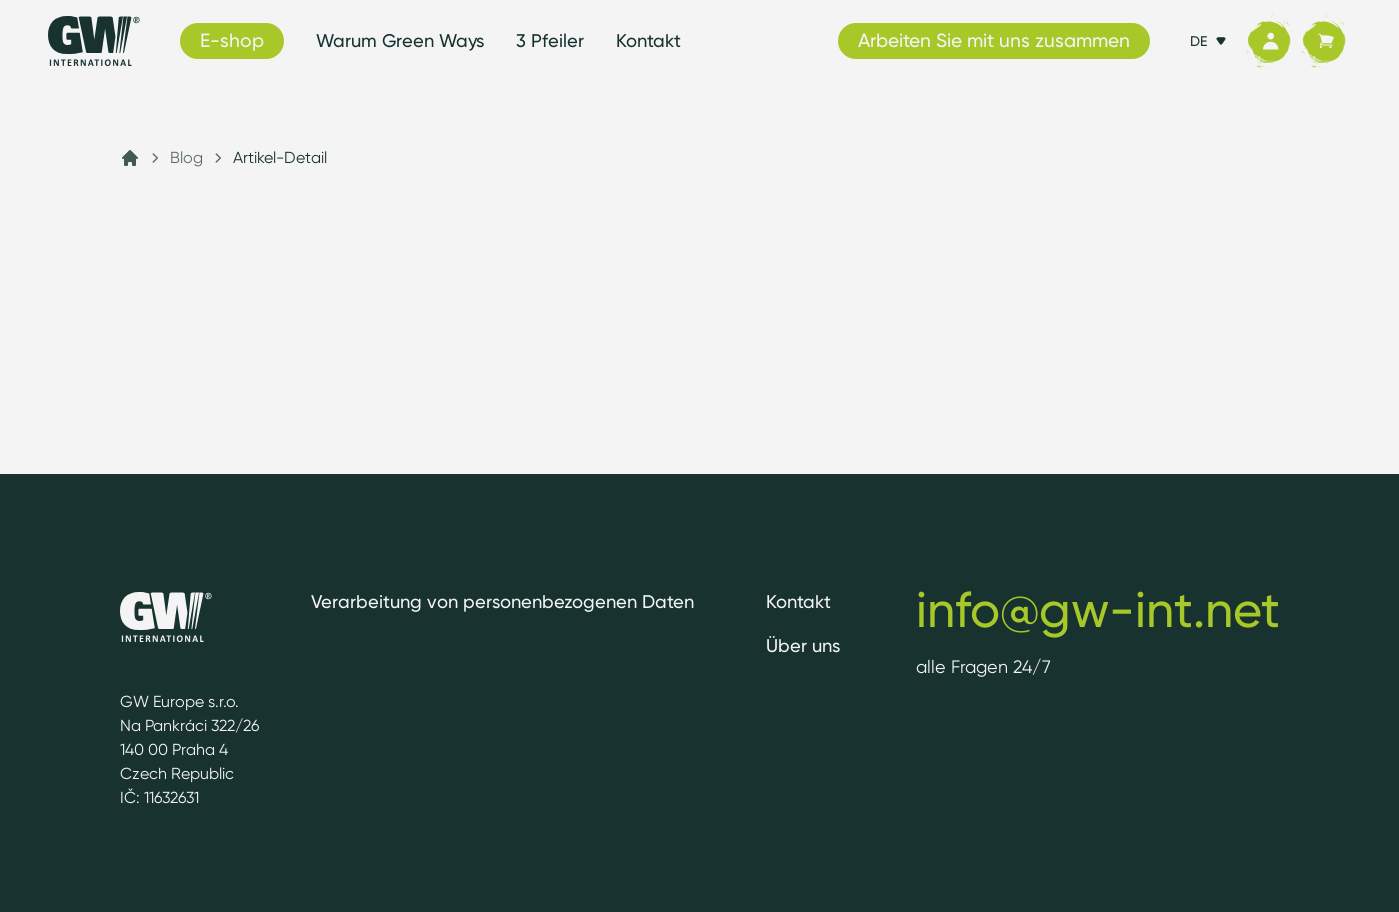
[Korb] (1323, 41)
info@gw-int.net (1098, 609)
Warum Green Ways (400, 40)
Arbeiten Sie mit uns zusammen (994, 40)
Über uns (803, 645)
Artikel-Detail (280, 157)
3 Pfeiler (550, 40)
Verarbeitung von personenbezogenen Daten (502, 601)
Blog (186, 157)
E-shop (232, 40)
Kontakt (648, 40)
